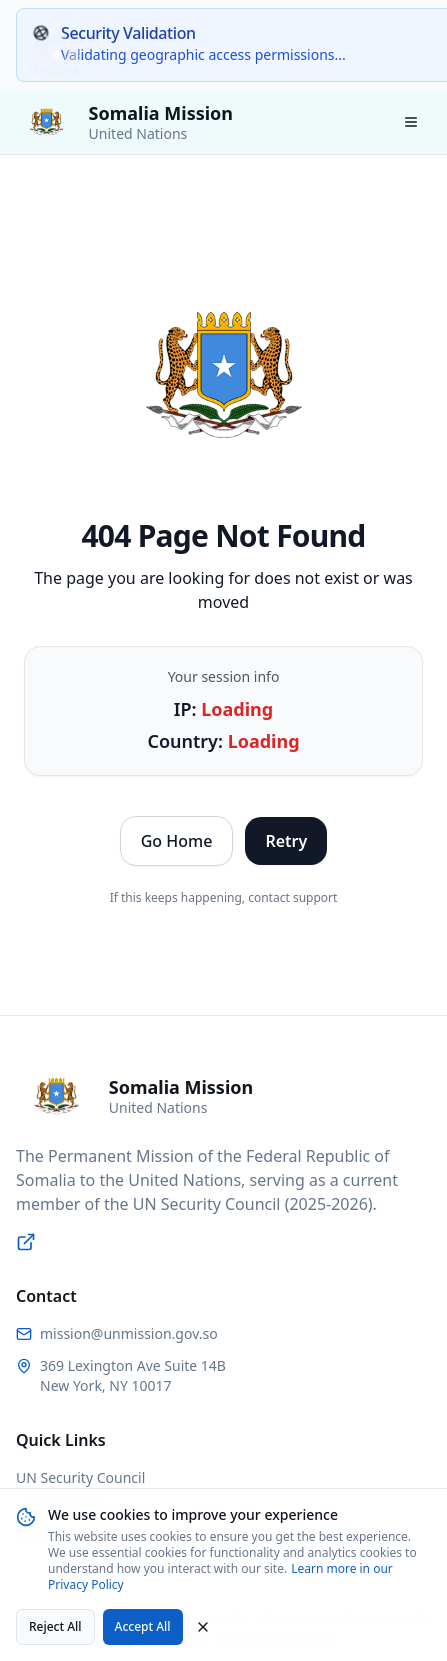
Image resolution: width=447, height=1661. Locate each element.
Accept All (143, 1626)
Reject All (55, 1626)
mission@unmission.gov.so (129, 1333)
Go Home (177, 841)
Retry (286, 841)
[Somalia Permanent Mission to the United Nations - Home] (124, 122)
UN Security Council (80, 1477)
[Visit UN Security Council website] (26, 1242)
